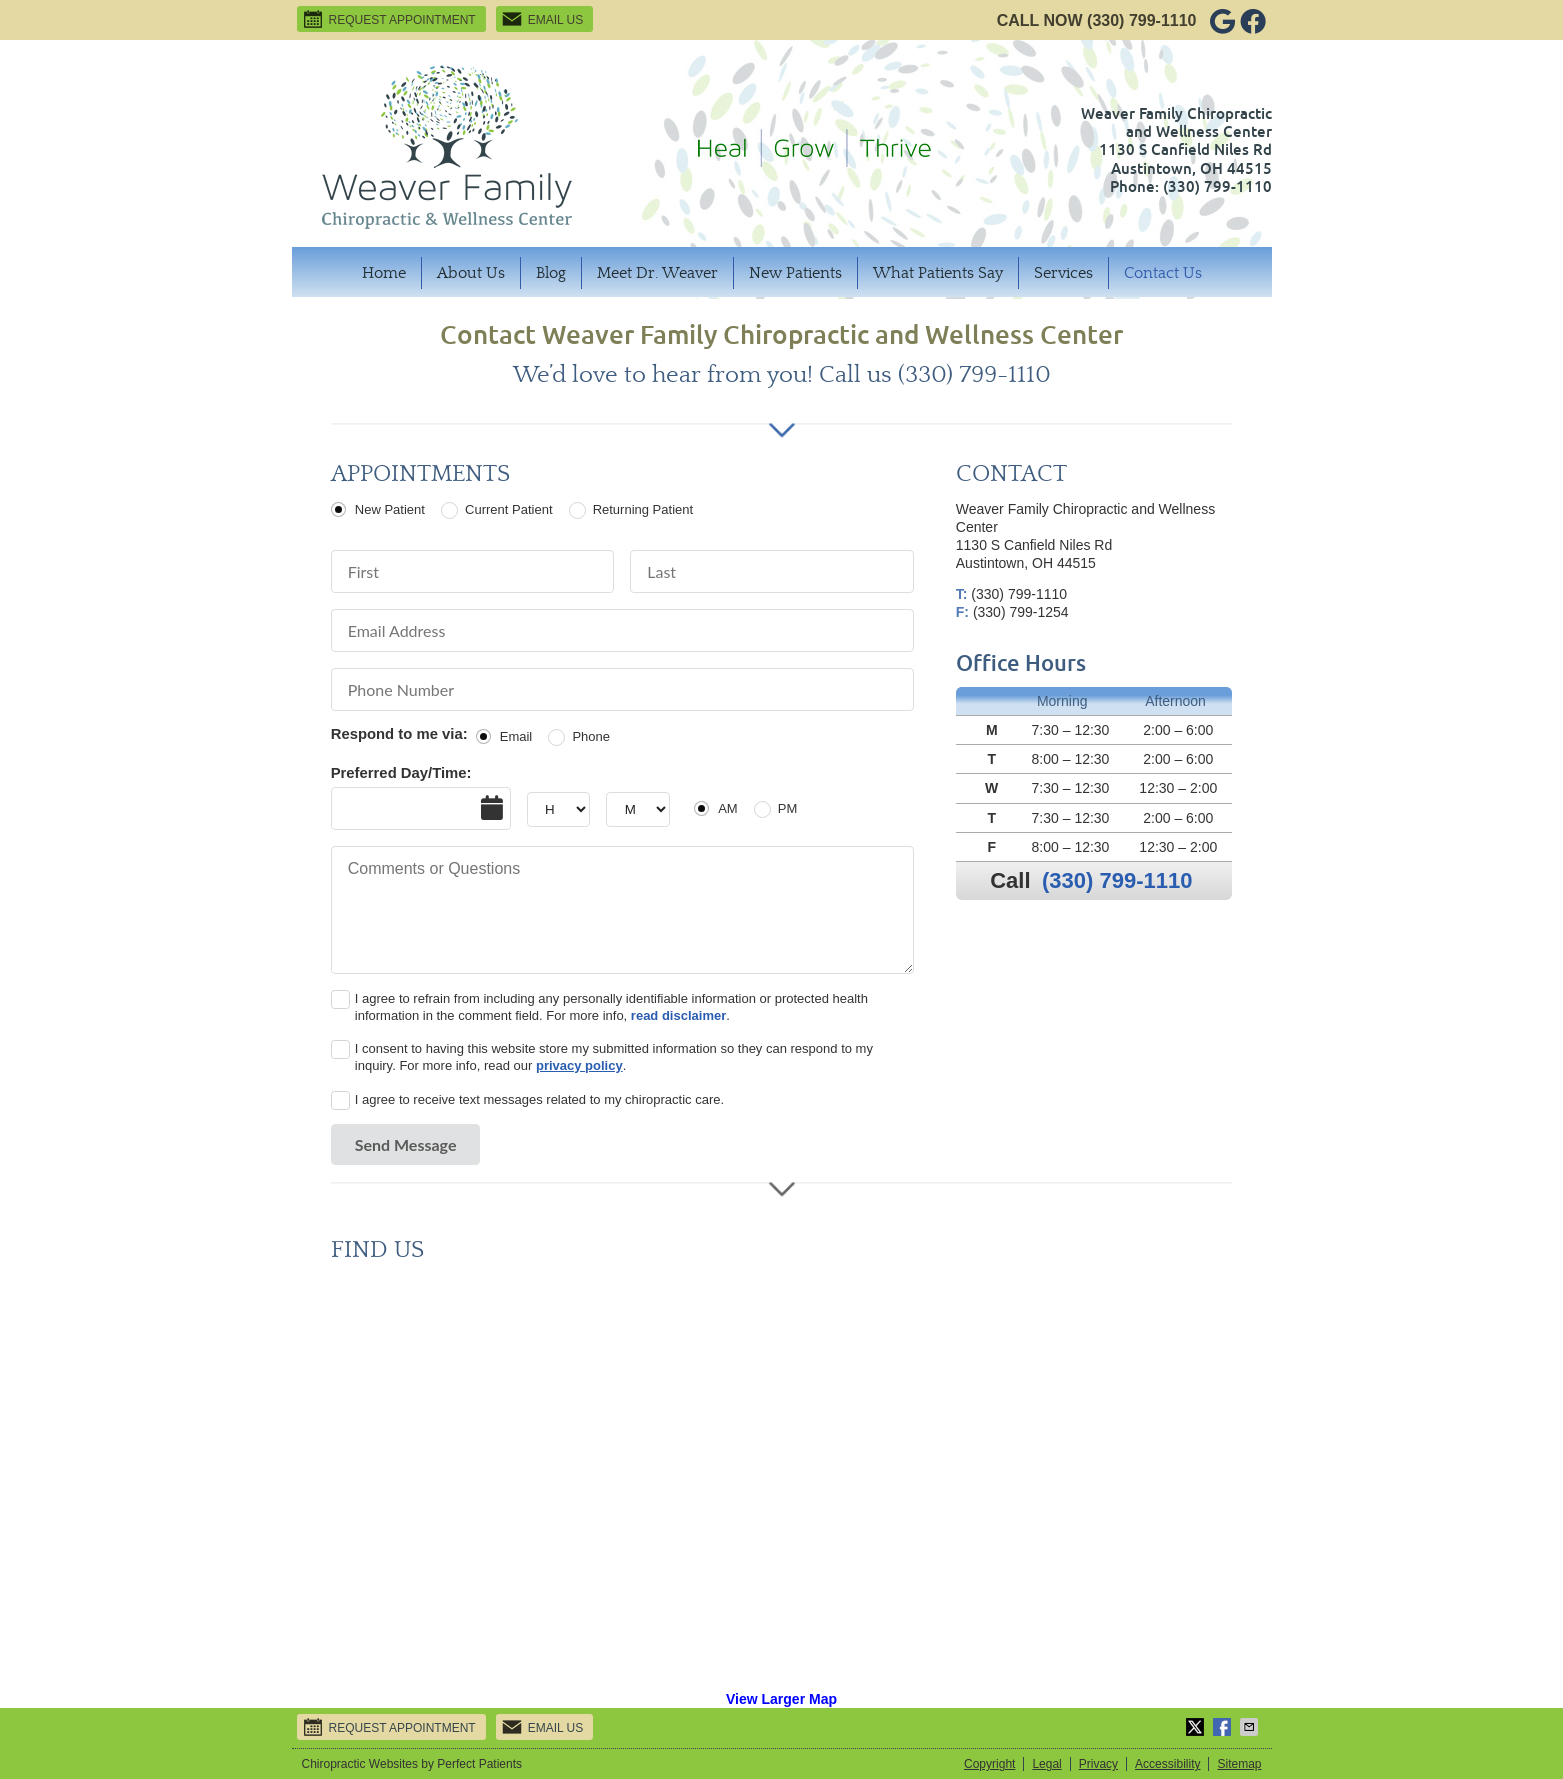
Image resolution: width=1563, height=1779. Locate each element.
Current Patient (508, 509)
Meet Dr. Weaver (657, 273)
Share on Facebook (1224, 1727)
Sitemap (1239, 1764)
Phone (591, 736)
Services (1063, 273)
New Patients (795, 273)
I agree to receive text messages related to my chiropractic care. (539, 1099)
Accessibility (1167, 1764)
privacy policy (579, 1065)
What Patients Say (938, 273)
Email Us (542, 19)
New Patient (390, 509)
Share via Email (1251, 1727)
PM (788, 808)
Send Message (406, 1144)
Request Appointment (389, 19)
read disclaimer (678, 1015)
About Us (471, 273)
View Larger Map (781, 1699)
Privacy (1098, 1764)
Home (384, 273)
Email (516, 736)
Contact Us (1163, 273)
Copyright (989, 1764)
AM (728, 808)
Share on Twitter (1197, 1727)
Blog (551, 273)
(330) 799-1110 (1141, 20)
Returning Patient (643, 509)
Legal (1046, 1764)
